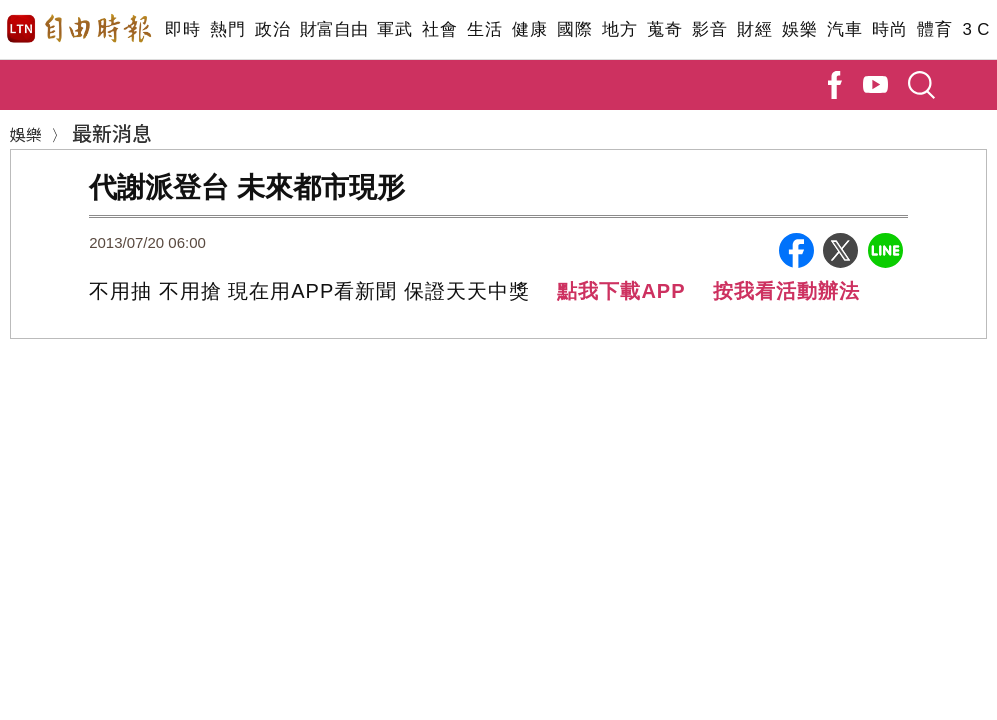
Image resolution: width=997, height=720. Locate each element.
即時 (182, 29)
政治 (272, 29)
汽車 (844, 29)
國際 (574, 29)
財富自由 (333, 29)
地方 (619, 29)
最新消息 (112, 132)
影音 (709, 29)
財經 (754, 29)
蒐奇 (664, 29)
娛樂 (799, 29)
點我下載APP (621, 291)
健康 (529, 29)
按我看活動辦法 (786, 291)
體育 (934, 29)
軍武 (394, 29)
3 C (976, 29)
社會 (439, 29)
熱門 (227, 29)
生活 (484, 29)
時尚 (889, 29)
